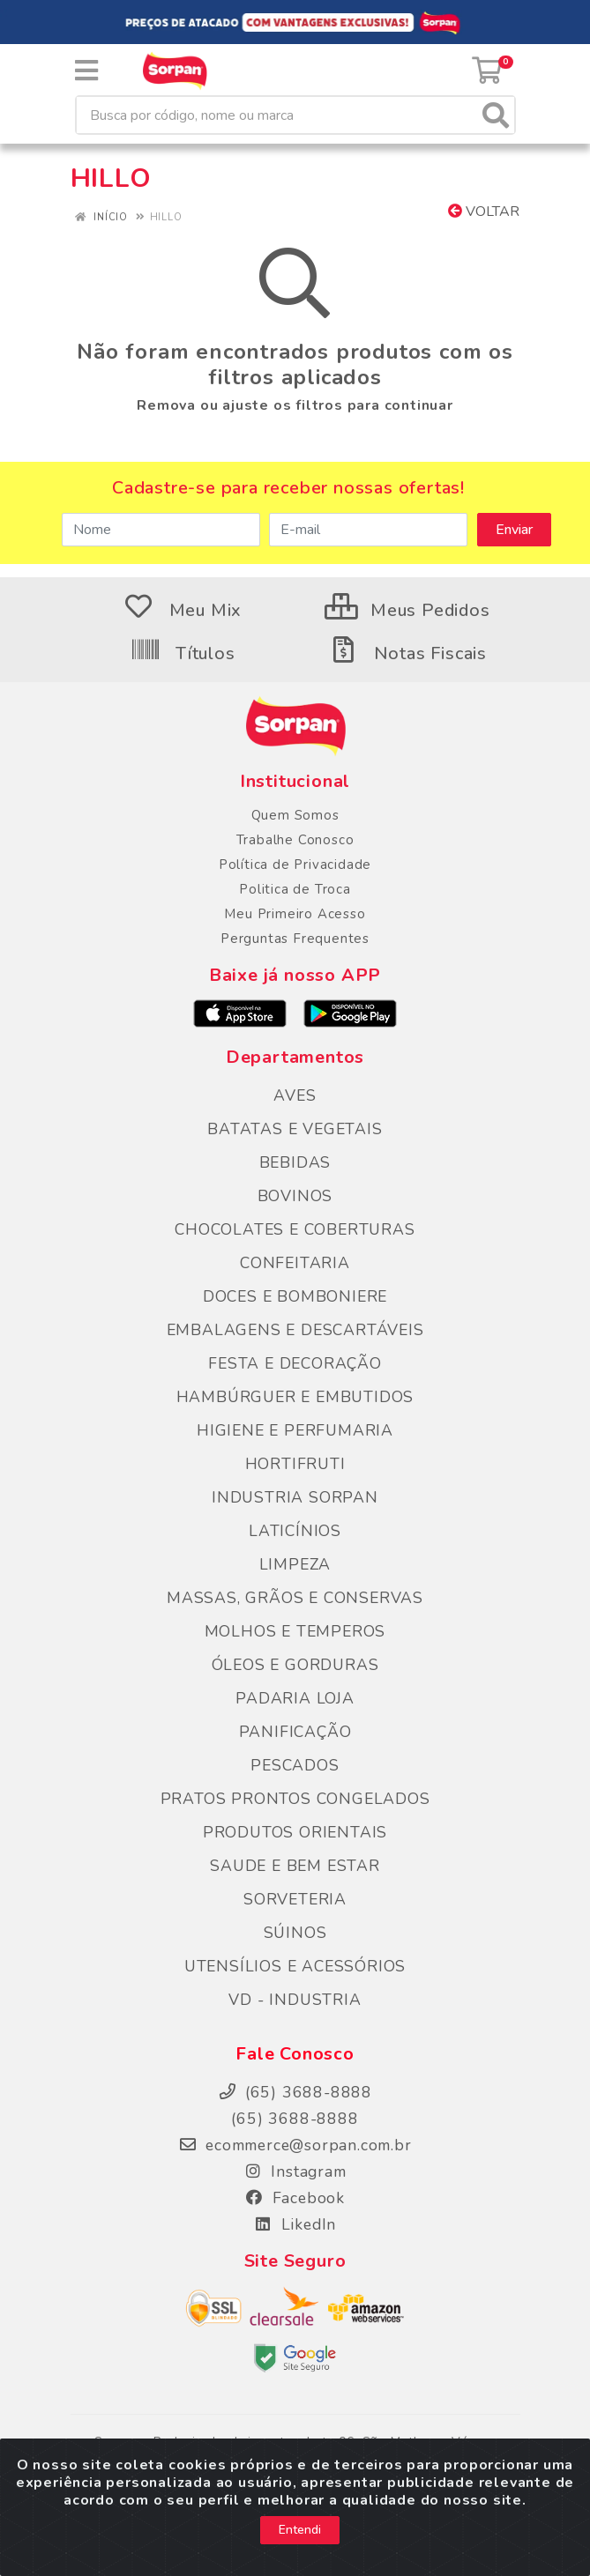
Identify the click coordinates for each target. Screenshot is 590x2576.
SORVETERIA (295, 1899)
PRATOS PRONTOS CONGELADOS (295, 1798)
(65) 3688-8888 (294, 2118)
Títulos (182, 653)
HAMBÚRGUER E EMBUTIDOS (295, 1396)
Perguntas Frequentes (295, 938)
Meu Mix (182, 610)
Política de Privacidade (295, 864)
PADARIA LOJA (295, 1698)
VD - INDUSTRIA (294, 1999)
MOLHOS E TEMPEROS (295, 1631)
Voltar (483, 211)
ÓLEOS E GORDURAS (295, 1664)
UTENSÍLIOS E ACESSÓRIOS (295, 1966)
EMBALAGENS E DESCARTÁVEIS (295, 1329)
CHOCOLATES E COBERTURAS (294, 1229)
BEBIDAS (295, 1162)
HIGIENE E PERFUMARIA (295, 1430)
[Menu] (86, 70)
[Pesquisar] (495, 115)
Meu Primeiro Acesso (294, 914)
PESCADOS (294, 1765)
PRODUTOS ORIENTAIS (295, 1832)
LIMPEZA (295, 1564)
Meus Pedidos (407, 610)
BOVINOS (295, 1195)
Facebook (295, 2198)
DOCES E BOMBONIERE (295, 1296)
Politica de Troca (295, 889)
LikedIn (295, 2224)
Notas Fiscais (407, 653)
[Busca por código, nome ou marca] (277, 115)
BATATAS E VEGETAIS (294, 1129)
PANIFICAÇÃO (295, 1731)
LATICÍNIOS (295, 1530)
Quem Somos (295, 815)
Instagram (295, 2171)
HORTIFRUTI (295, 1463)
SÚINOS (295, 1932)
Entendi (300, 2529)
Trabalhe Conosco (295, 840)
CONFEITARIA (295, 1262)
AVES (294, 1095)
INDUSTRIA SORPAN (295, 1497)
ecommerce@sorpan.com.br (294, 2145)
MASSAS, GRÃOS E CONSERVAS (295, 1597)
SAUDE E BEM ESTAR (295, 1865)
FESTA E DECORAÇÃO (295, 1363)
